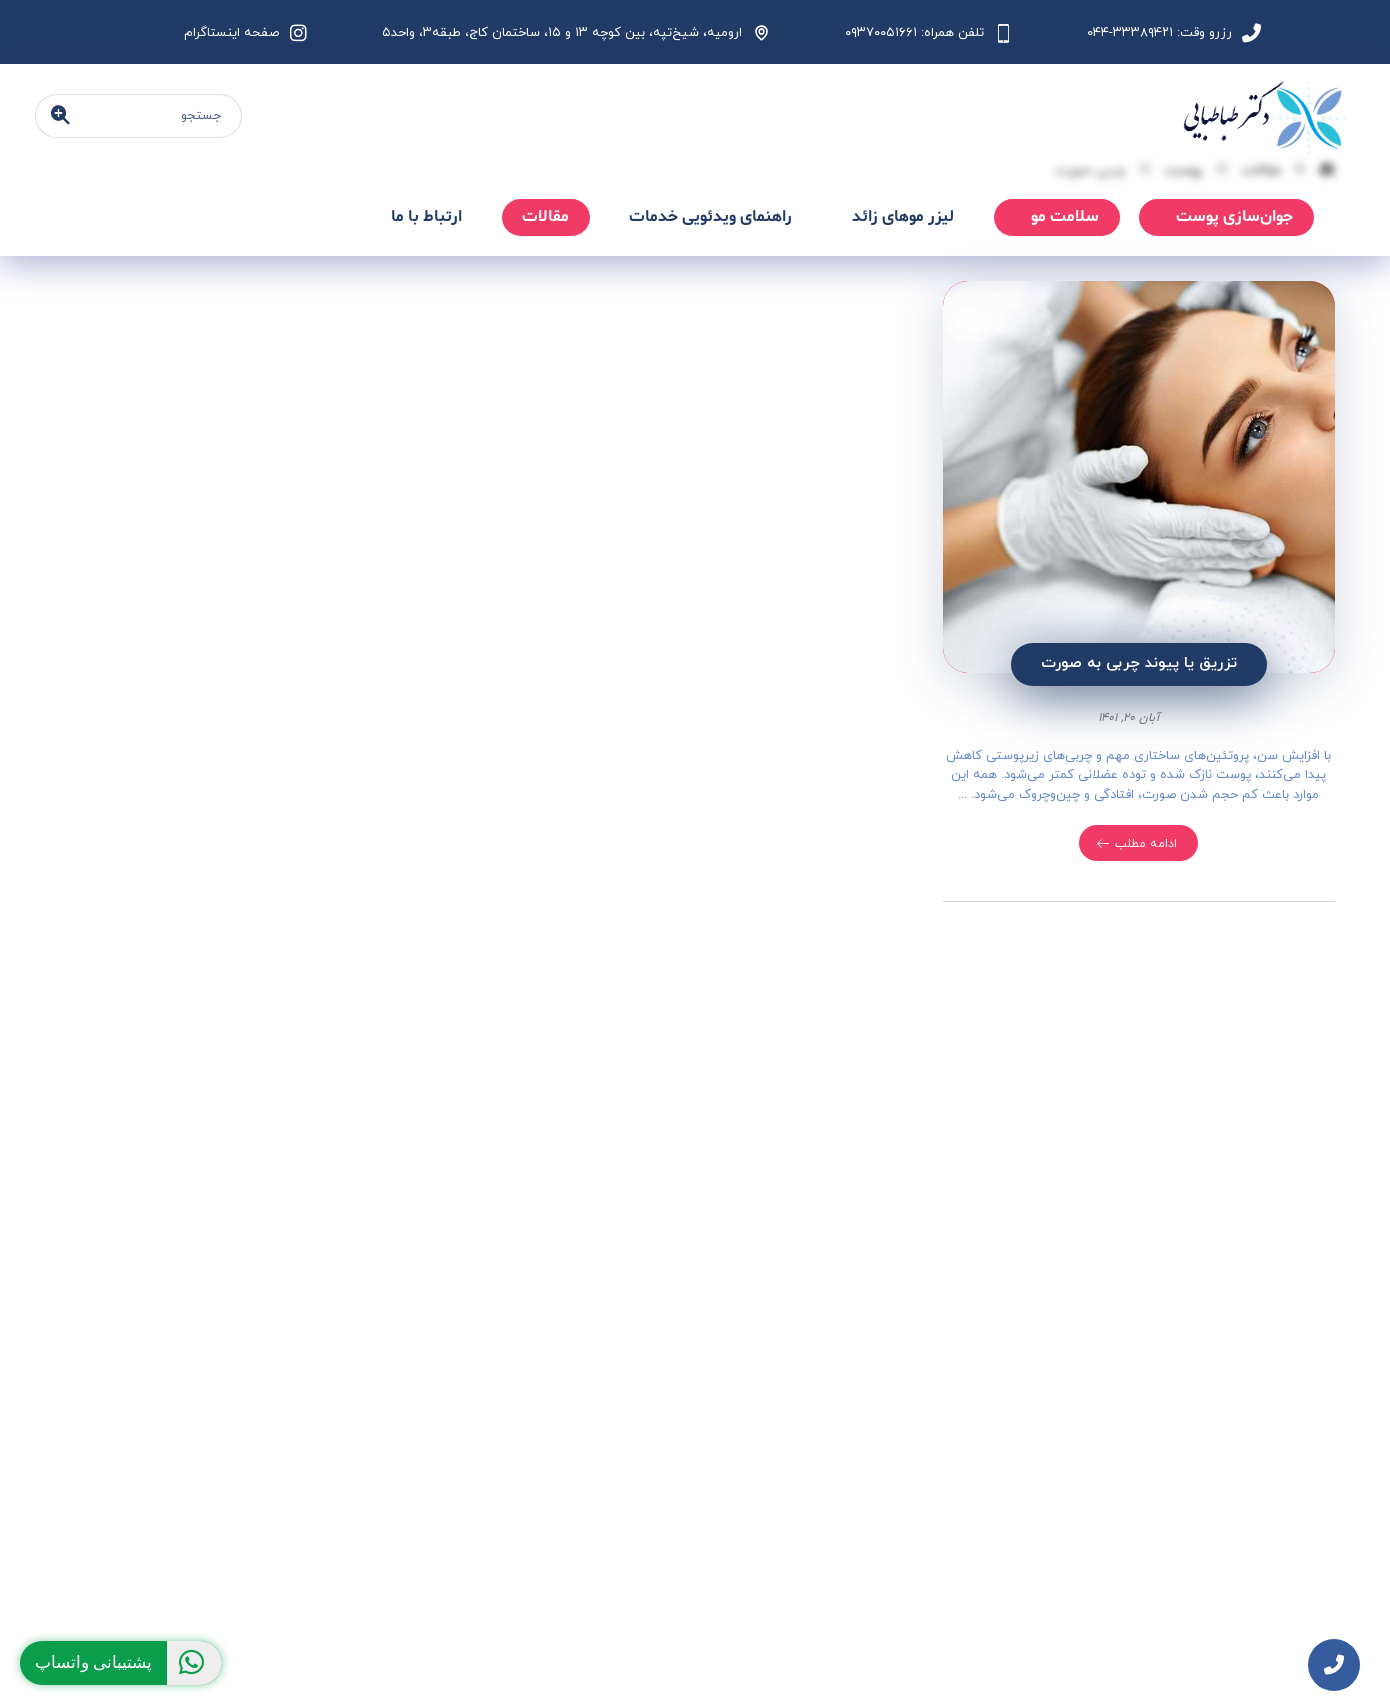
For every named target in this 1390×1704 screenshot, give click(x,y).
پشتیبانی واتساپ (128, 1663)
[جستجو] (60, 116)
